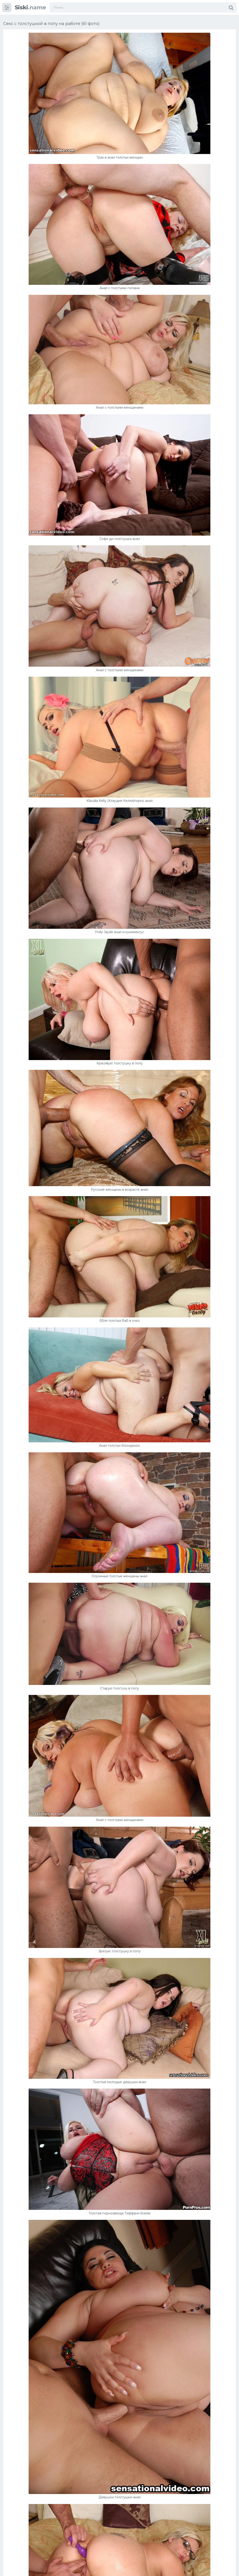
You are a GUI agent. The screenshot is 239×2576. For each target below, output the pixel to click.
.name (30, 7)
